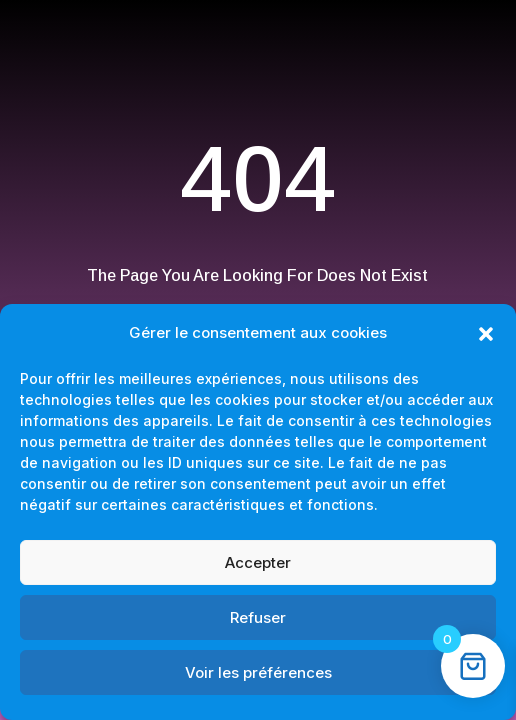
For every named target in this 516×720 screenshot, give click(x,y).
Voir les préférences (258, 672)
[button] (486, 334)
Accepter (258, 562)
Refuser (258, 617)
